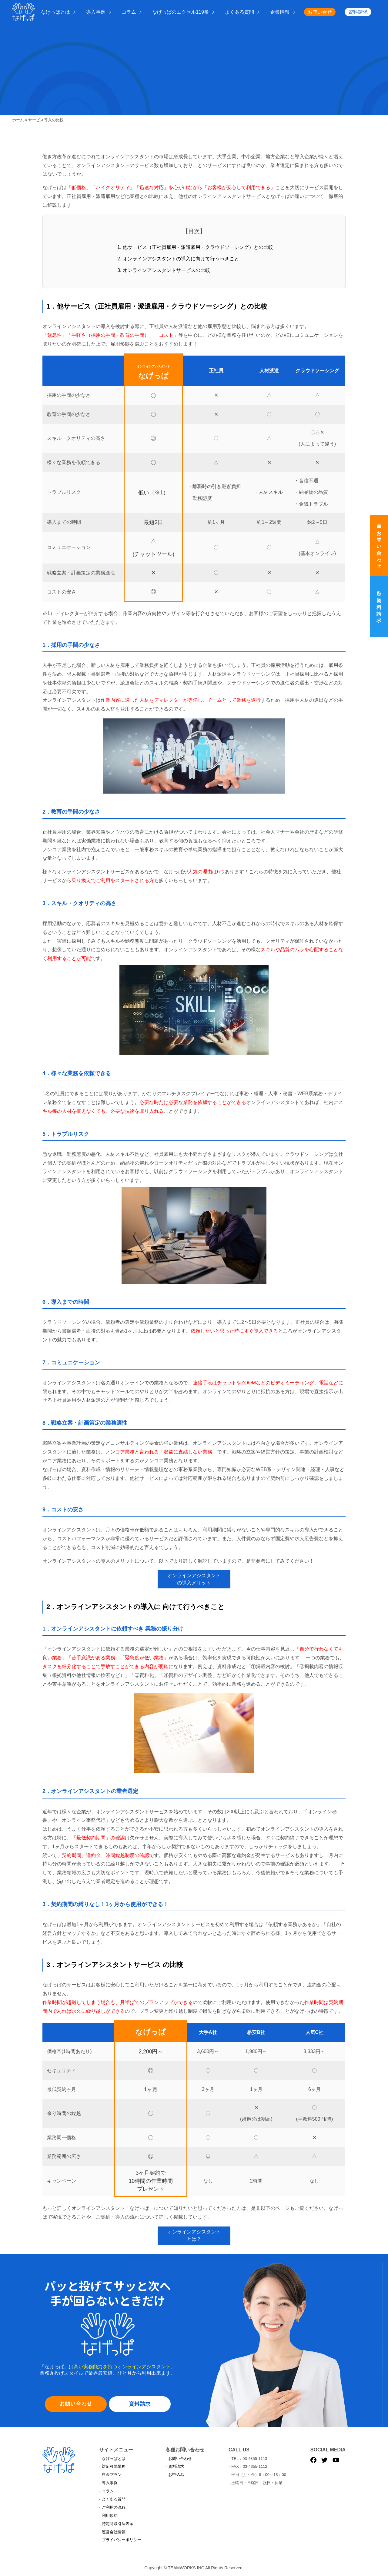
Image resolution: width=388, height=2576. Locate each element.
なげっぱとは (55, 12)
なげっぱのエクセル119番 (180, 12)
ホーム (18, 120)
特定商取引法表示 (117, 2523)
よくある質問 (239, 12)
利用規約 (110, 2515)
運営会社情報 (113, 2532)
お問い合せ (320, 12)
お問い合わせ (75, 2403)
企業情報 (279, 12)
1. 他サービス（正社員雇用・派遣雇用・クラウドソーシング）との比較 (195, 247)
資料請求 (358, 12)
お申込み (176, 2474)
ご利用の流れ (113, 2507)
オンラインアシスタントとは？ (194, 2235)
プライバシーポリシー (121, 2540)
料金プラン (112, 2474)
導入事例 (95, 12)
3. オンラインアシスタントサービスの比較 (163, 270)
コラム (129, 12)
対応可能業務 (113, 2466)
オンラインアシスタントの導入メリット (194, 1579)
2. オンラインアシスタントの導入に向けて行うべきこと (178, 258)
